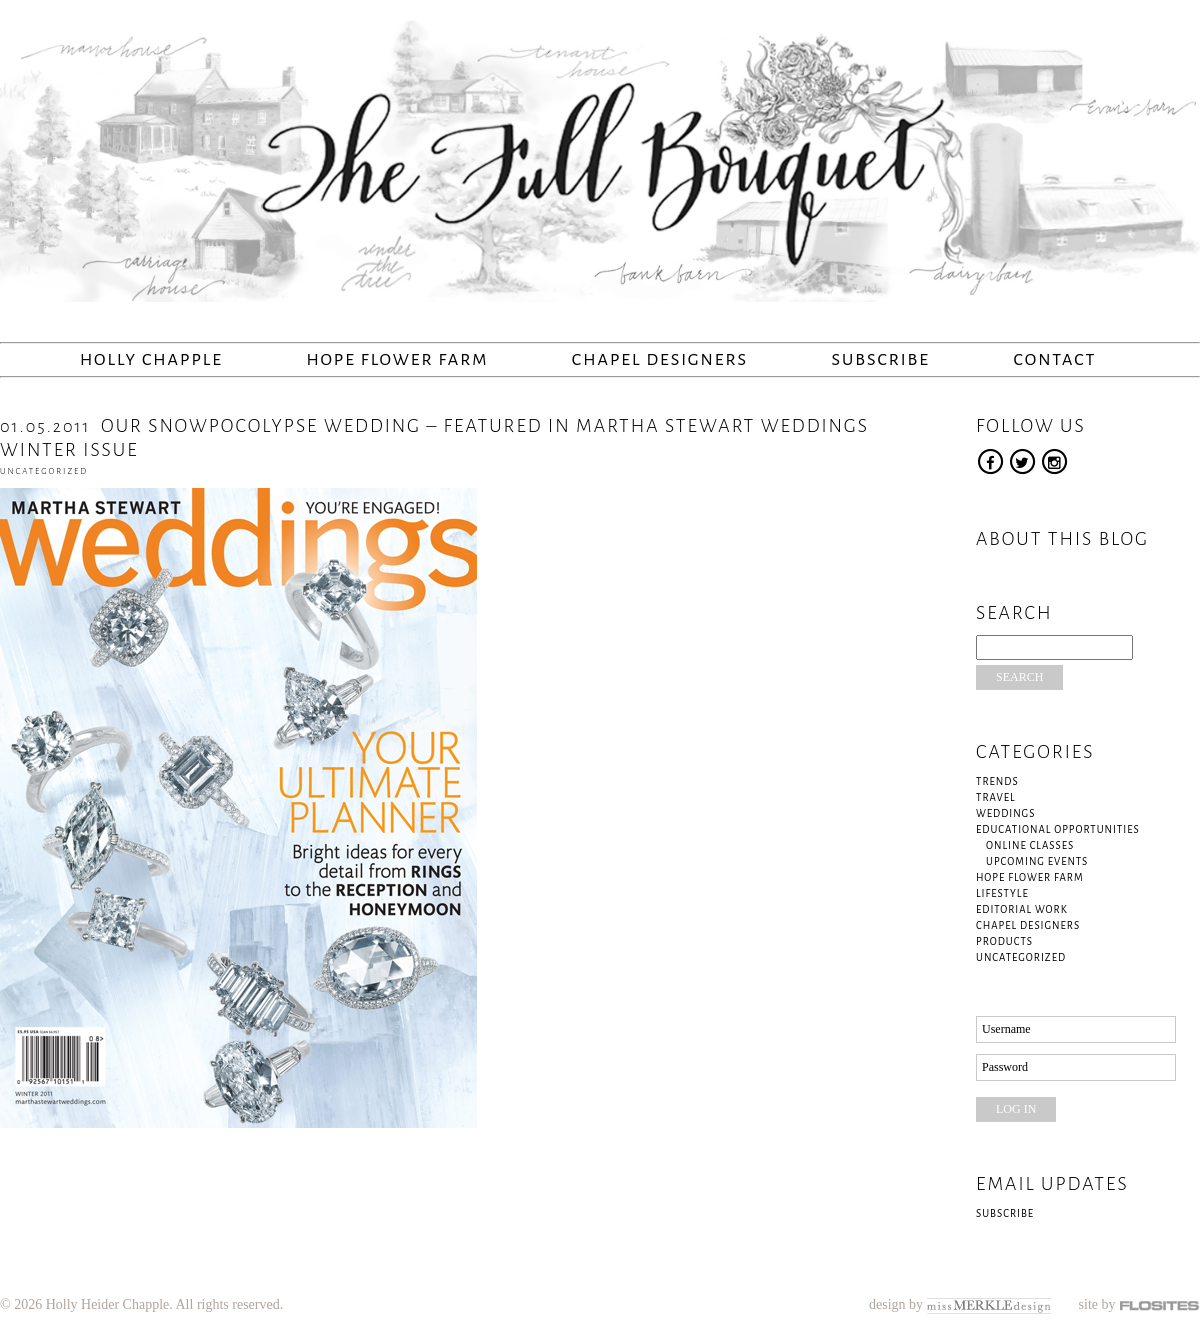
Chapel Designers (660, 360)
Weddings (1005, 813)
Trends (997, 781)
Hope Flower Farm (397, 360)
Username (1006, 1029)
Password (1005, 1067)
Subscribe (881, 360)
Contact (1054, 360)
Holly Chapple (151, 360)
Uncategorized (44, 471)
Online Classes (1030, 845)
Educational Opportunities (1058, 829)
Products (1004, 941)
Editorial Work (1022, 909)
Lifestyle (1002, 893)
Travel (996, 797)
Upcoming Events (1037, 861)
